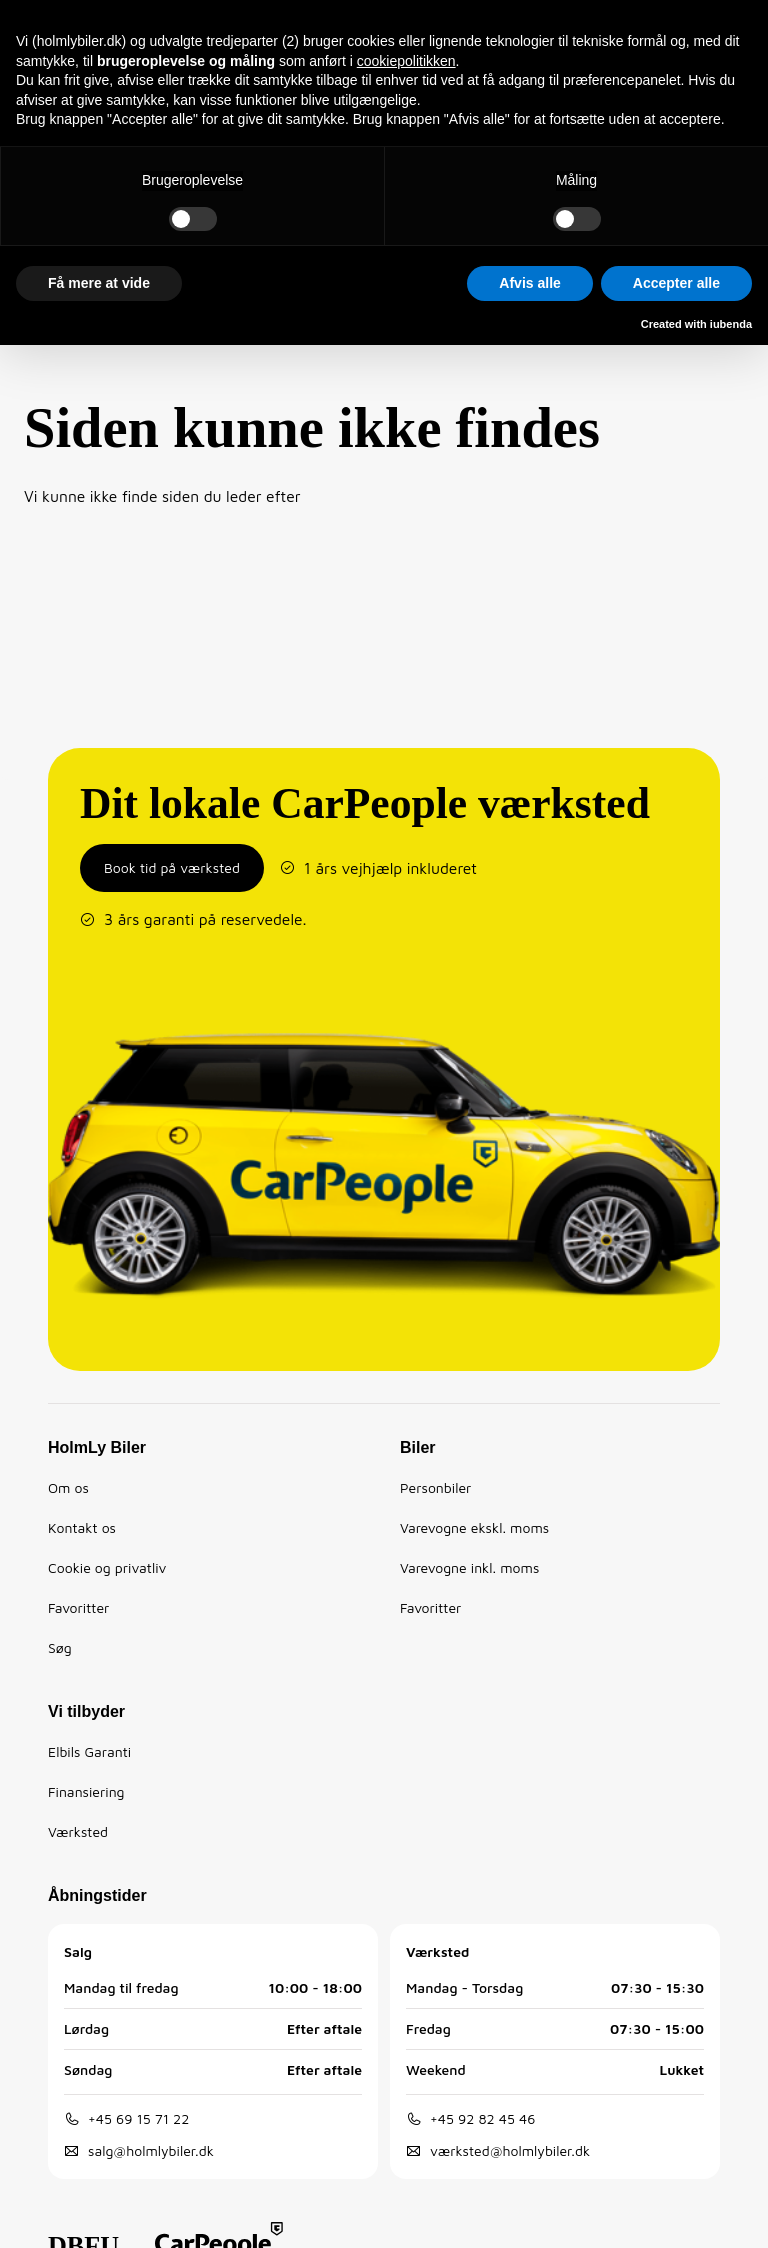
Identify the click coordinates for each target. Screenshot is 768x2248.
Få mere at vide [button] (99, 283)
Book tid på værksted (172, 867)
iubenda (731, 324)
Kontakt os (82, 1527)
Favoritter (78, 1607)
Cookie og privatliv (107, 1567)
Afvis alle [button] (529, 283)
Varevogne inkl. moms (469, 1567)
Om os (68, 1487)
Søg (60, 1647)
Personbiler (435, 1487)
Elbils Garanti (89, 1751)
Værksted (78, 1831)
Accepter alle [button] (676, 283)
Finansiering (86, 1791)
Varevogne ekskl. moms (474, 1527)
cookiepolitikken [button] (406, 61)
